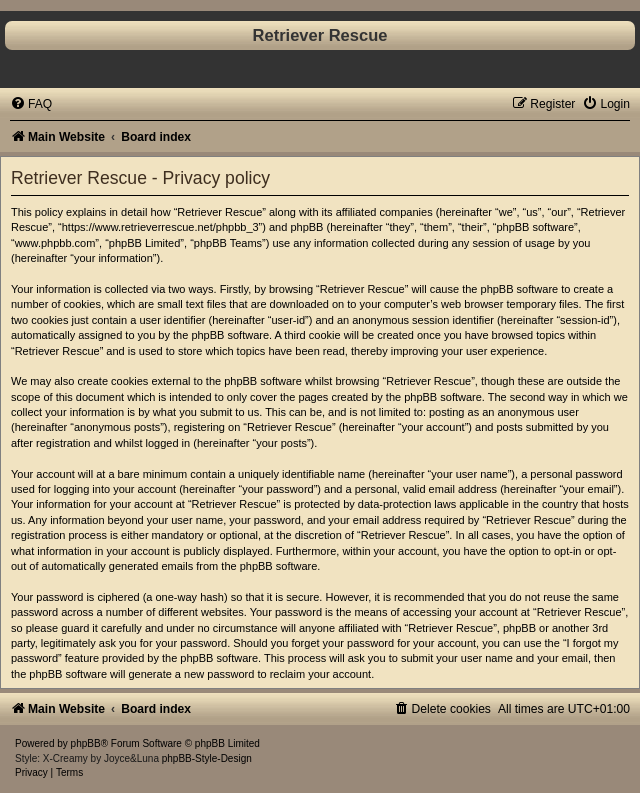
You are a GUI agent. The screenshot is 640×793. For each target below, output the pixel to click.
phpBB (86, 743)
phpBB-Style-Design (207, 758)
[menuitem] (31, 104)
